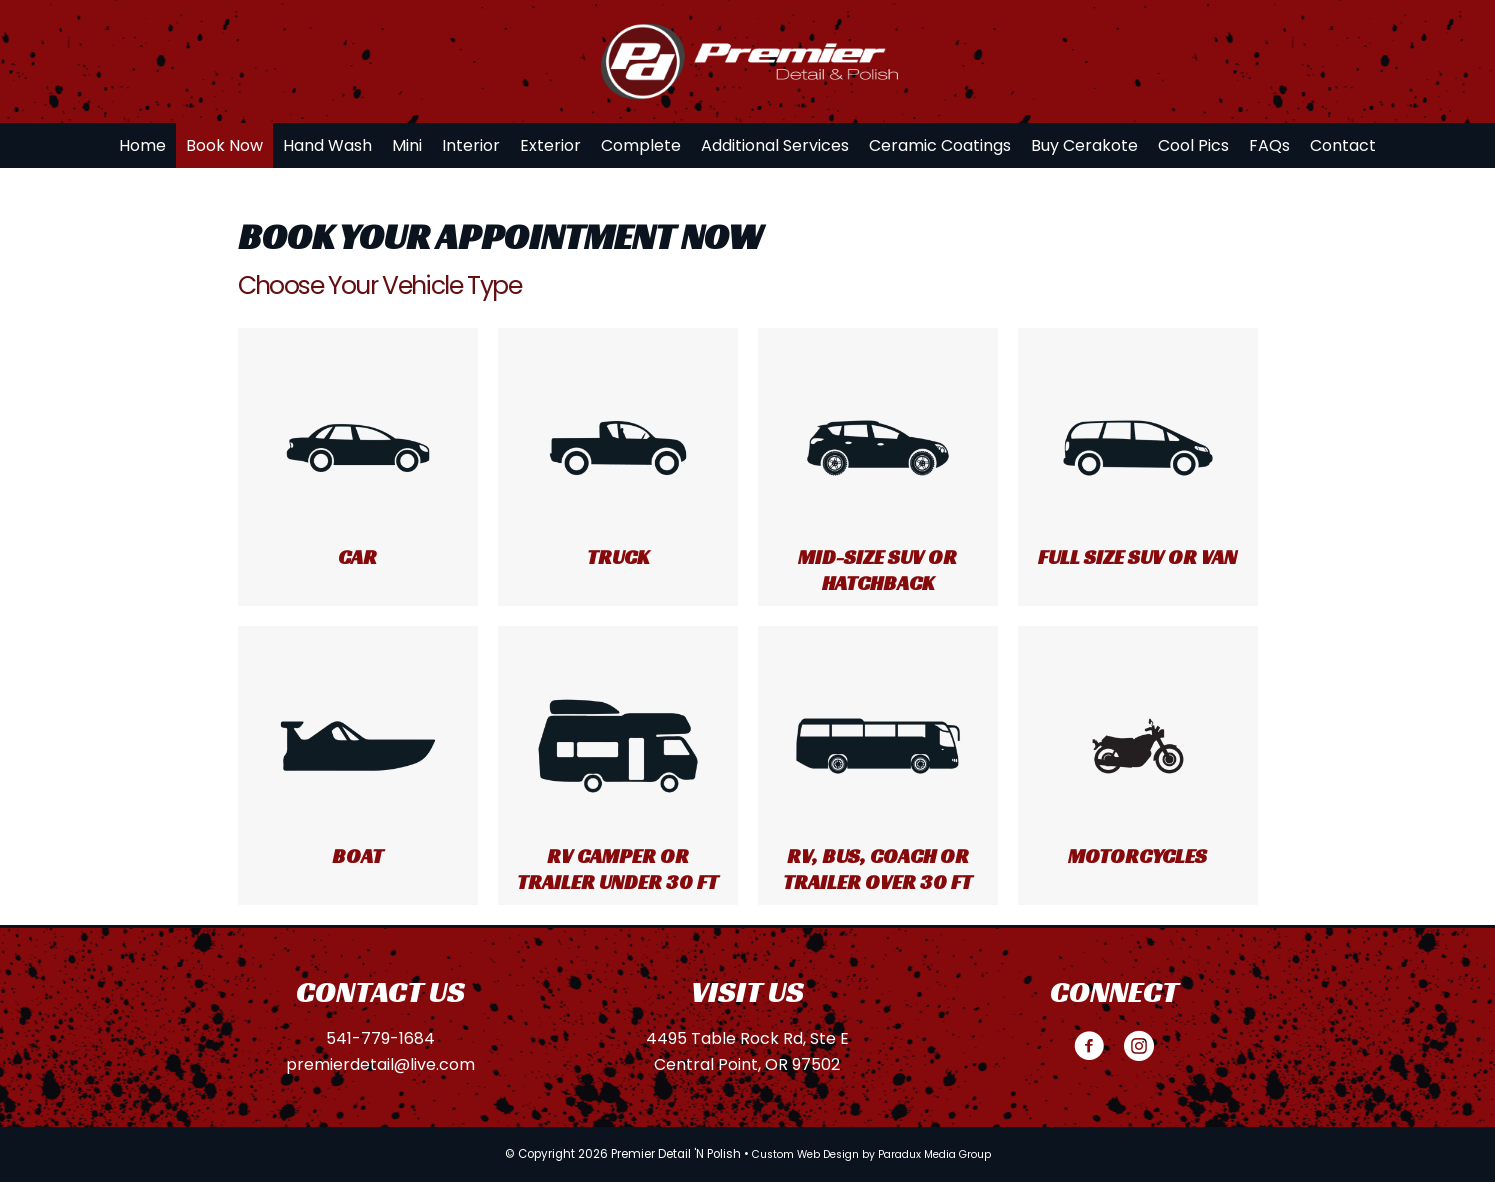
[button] (1089, 1046)
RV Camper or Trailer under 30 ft (617, 869)
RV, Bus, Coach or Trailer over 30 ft (877, 869)
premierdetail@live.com (380, 1064)
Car (357, 557)
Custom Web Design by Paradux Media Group (871, 1154)
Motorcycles (1137, 856)
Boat (357, 856)
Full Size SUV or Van (1137, 557)
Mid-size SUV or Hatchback (877, 570)
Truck (618, 557)
